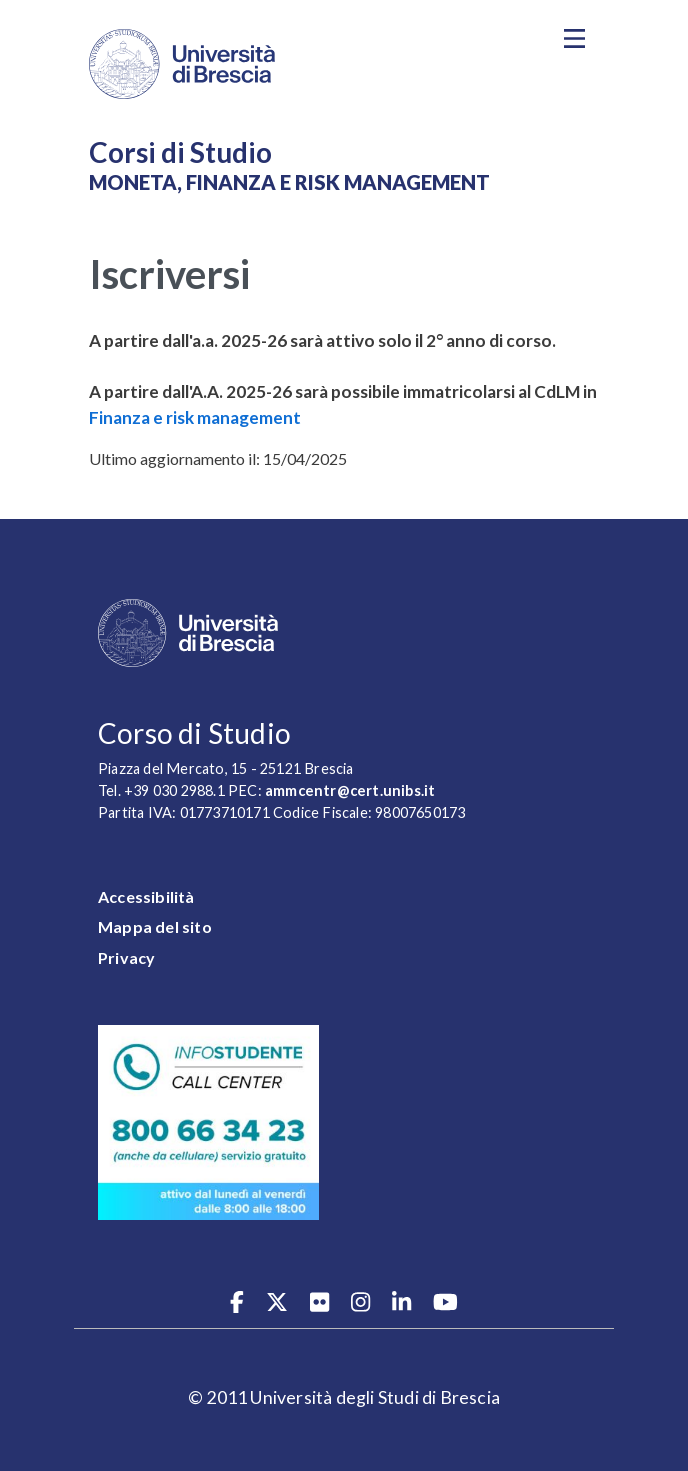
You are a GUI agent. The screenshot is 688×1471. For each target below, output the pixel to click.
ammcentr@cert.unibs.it (350, 790)
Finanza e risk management (195, 417)
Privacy (126, 957)
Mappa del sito (155, 926)
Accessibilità (146, 896)
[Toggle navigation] (574, 39)
